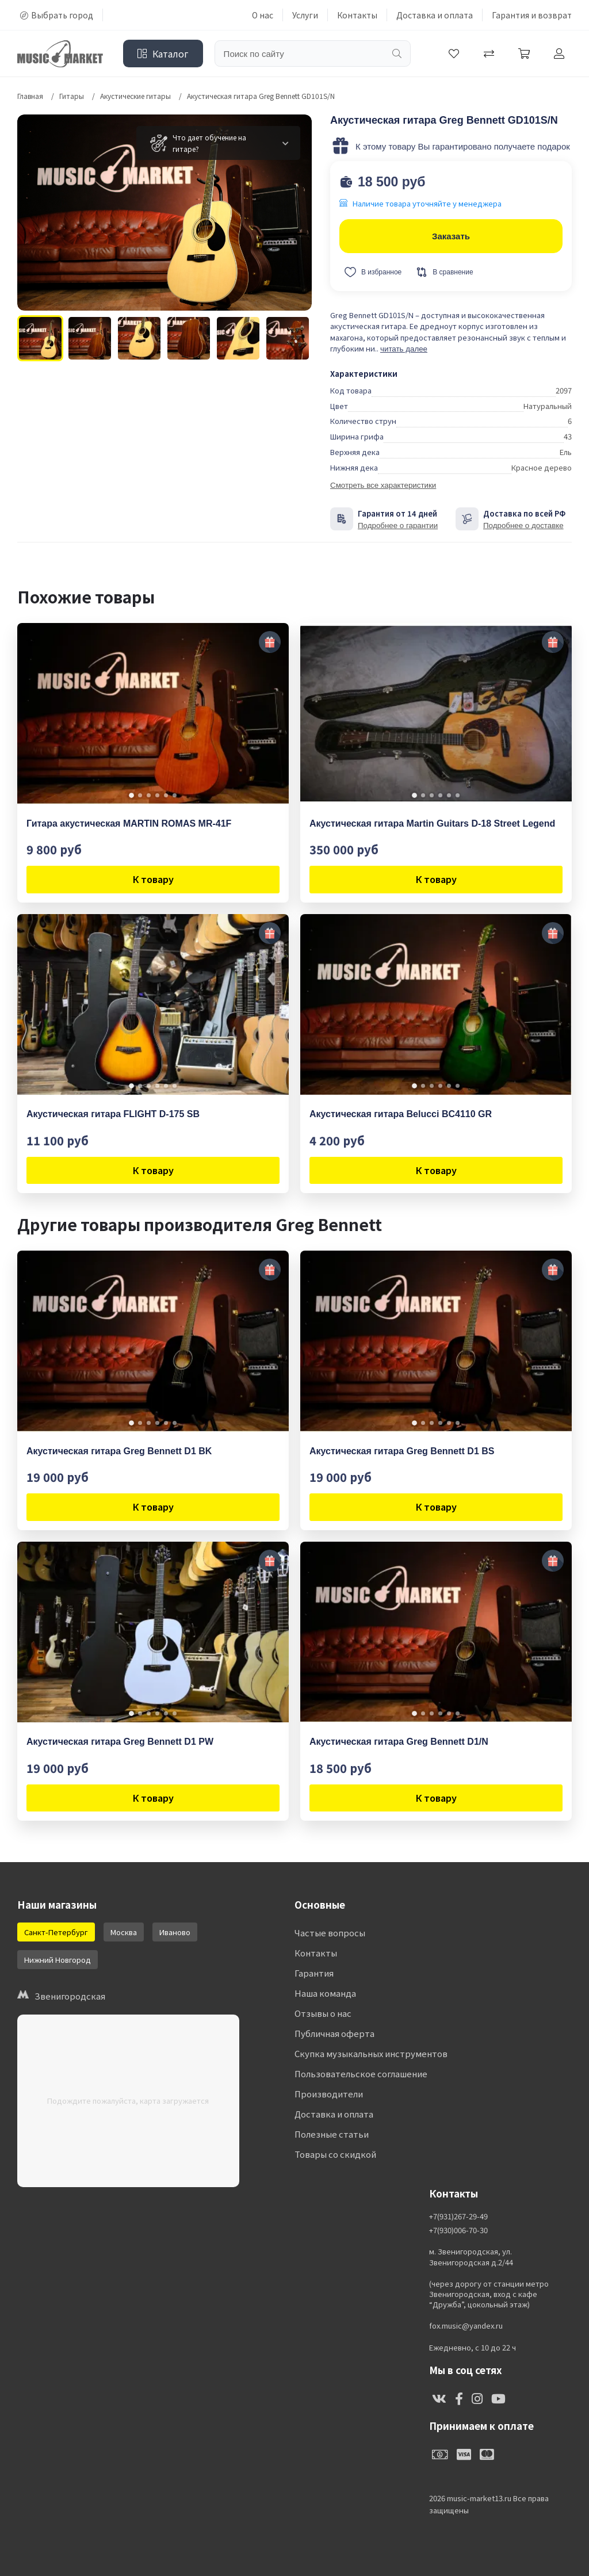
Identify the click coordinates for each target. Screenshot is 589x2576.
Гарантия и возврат (532, 15)
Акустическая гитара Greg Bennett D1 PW (119, 1741)
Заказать (451, 236)
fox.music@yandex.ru (466, 2326)
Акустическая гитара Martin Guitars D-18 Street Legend (432, 823)
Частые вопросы (329, 1933)
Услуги (305, 15)
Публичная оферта (334, 2033)
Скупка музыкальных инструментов (371, 2053)
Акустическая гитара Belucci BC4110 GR (400, 1114)
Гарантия (314, 1973)
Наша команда (325, 1993)
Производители (328, 2094)
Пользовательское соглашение (360, 2073)
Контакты (357, 15)
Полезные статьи (331, 2134)
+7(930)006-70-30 (458, 2230)
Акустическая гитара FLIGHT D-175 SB (113, 1114)
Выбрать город (56, 15)
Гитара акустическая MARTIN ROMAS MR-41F (128, 823)
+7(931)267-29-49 (458, 2216)
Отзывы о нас (322, 2013)
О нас (262, 15)
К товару (153, 879)
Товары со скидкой (335, 2154)
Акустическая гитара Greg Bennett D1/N (398, 1741)
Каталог (163, 53)
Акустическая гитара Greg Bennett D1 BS (401, 1451)
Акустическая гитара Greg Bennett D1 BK (119, 1451)
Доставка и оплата (434, 15)
